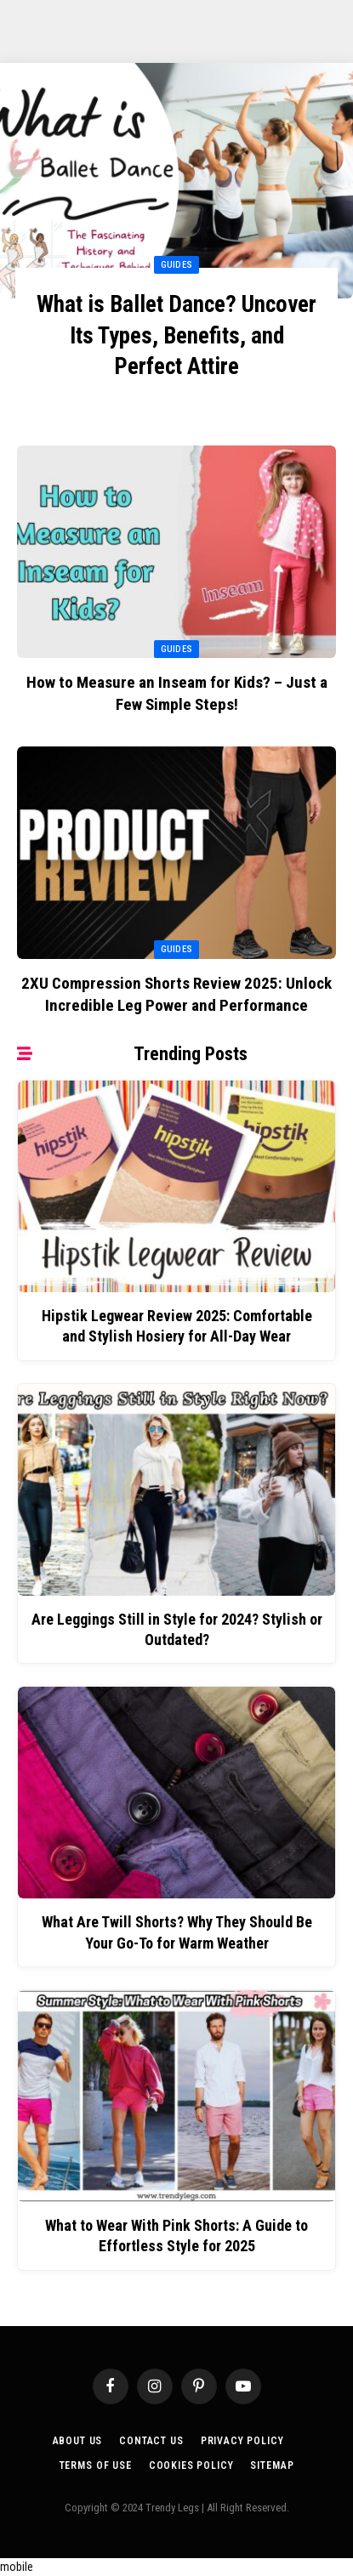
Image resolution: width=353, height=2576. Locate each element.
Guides (177, 649)
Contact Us (151, 2441)
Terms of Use (96, 2465)
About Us (78, 2441)
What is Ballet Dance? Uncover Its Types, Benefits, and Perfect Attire (176, 335)
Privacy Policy (242, 2441)
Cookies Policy (191, 2465)
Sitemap (271, 2465)
